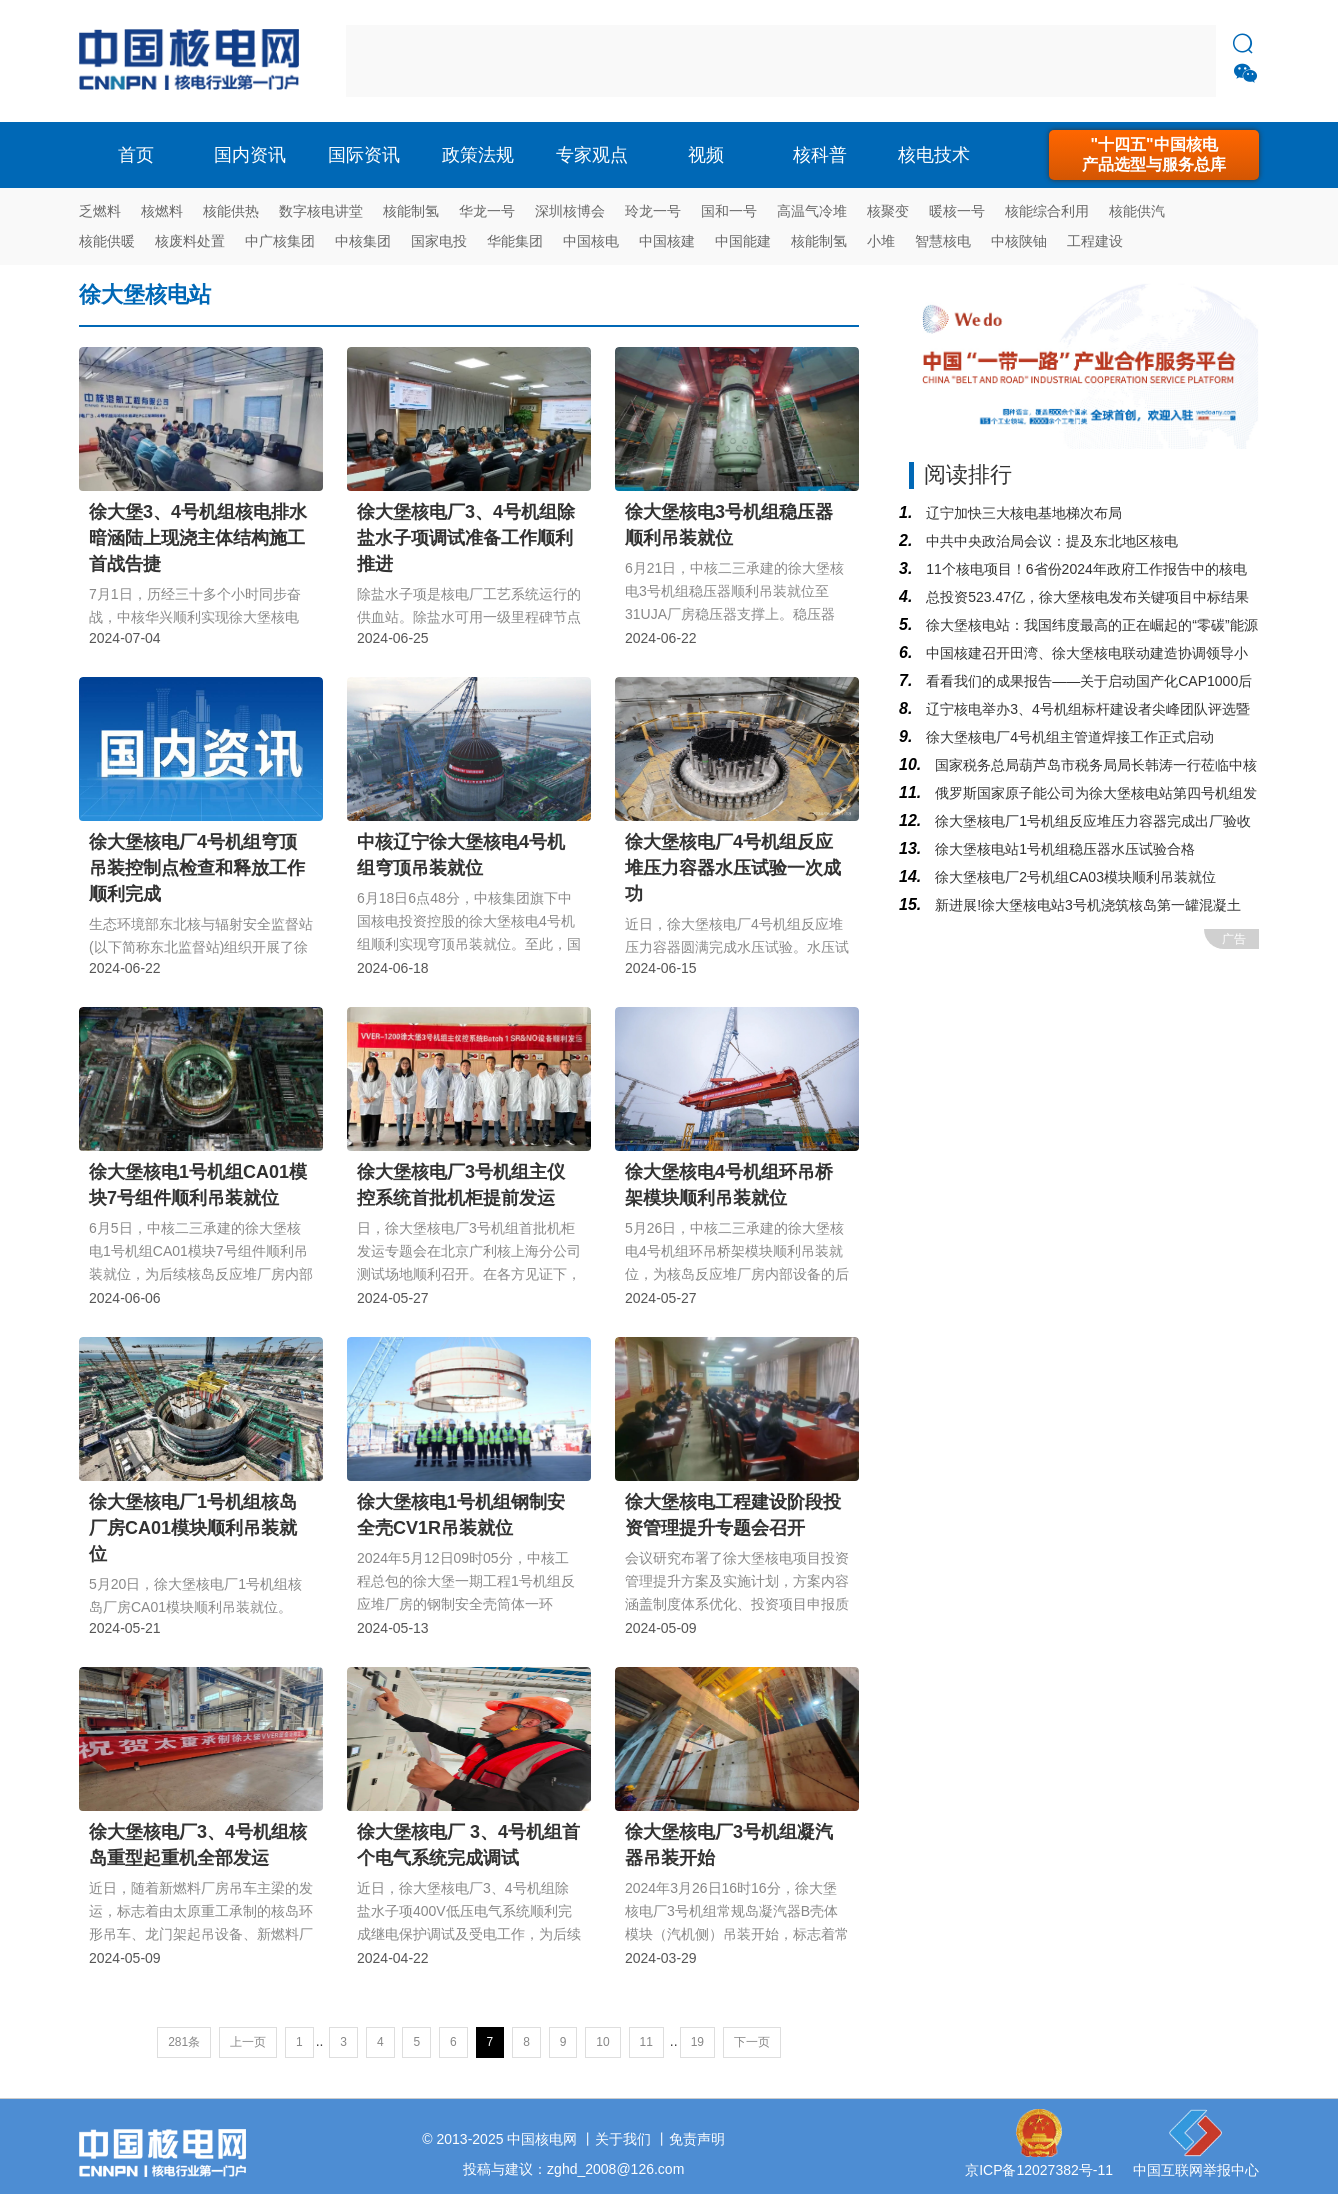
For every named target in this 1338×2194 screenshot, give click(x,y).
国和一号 (729, 211)
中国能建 (743, 241)
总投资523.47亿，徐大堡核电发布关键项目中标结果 (1085, 597)
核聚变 (888, 211)
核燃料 (162, 211)
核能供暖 (107, 241)
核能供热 (231, 211)
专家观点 (592, 155)
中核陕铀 (1019, 241)
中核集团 (363, 241)
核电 (194, 61)
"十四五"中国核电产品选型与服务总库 (1154, 154)
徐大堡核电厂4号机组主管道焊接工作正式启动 (1068, 737)
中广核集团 (280, 241)
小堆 (881, 241)
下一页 (752, 2042)
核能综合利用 (1047, 211)
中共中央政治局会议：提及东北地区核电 (1050, 541)
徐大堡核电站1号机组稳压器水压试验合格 (1063, 849)
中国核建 (667, 241)
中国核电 (591, 241)
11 (646, 2042)
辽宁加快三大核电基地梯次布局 (1022, 513)
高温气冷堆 (812, 211)
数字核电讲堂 (321, 211)
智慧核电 (943, 241)
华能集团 (515, 241)
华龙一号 (487, 211)
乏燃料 (100, 211)
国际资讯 (364, 155)
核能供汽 (1137, 211)
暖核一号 (957, 211)
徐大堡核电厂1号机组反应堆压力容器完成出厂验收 (1091, 821)
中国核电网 (542, 2139)
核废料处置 (190, 241)
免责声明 (697, 2139)
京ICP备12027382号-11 (1039, 2170)
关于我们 (623, 2139)
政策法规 (478, 155)
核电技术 (934, 155)
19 (697, 2042)
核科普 (820, 155)
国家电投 (439, 241)
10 (602, 2042)
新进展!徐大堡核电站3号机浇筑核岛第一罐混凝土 (1086, 905)
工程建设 (1095, 241)
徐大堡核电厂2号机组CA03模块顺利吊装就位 (1073, 877)
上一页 (248, 2042)
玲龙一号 (653, 211)
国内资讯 (250, 155)
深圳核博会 (570, 211)
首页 (136, 155)
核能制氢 (411, 211)
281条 (184, 2042)
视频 (706, 155)
